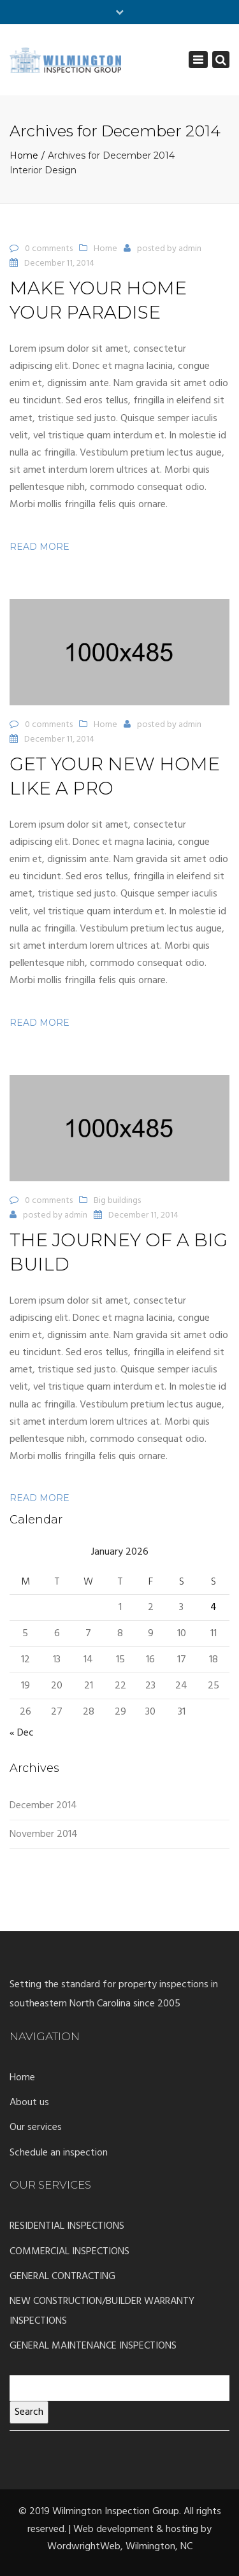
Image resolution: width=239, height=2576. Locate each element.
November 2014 (44, 1834)
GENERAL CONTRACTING (62, 2276)
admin (189, 249)
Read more (39, 546)
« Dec (22, 1733)
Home (24, 155)
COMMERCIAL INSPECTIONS (69, 2251)
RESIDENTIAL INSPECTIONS (67, 2226)
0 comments (49, 249)
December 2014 (43, 1805)
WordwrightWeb (83, 2546)
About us (29, 2102)
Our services (36, 2127)
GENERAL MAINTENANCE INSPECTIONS (93, 2346)
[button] (119, 652)
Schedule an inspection (59, 2153)
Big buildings (117, 1201)
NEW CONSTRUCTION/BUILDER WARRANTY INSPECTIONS (102, 2311)
